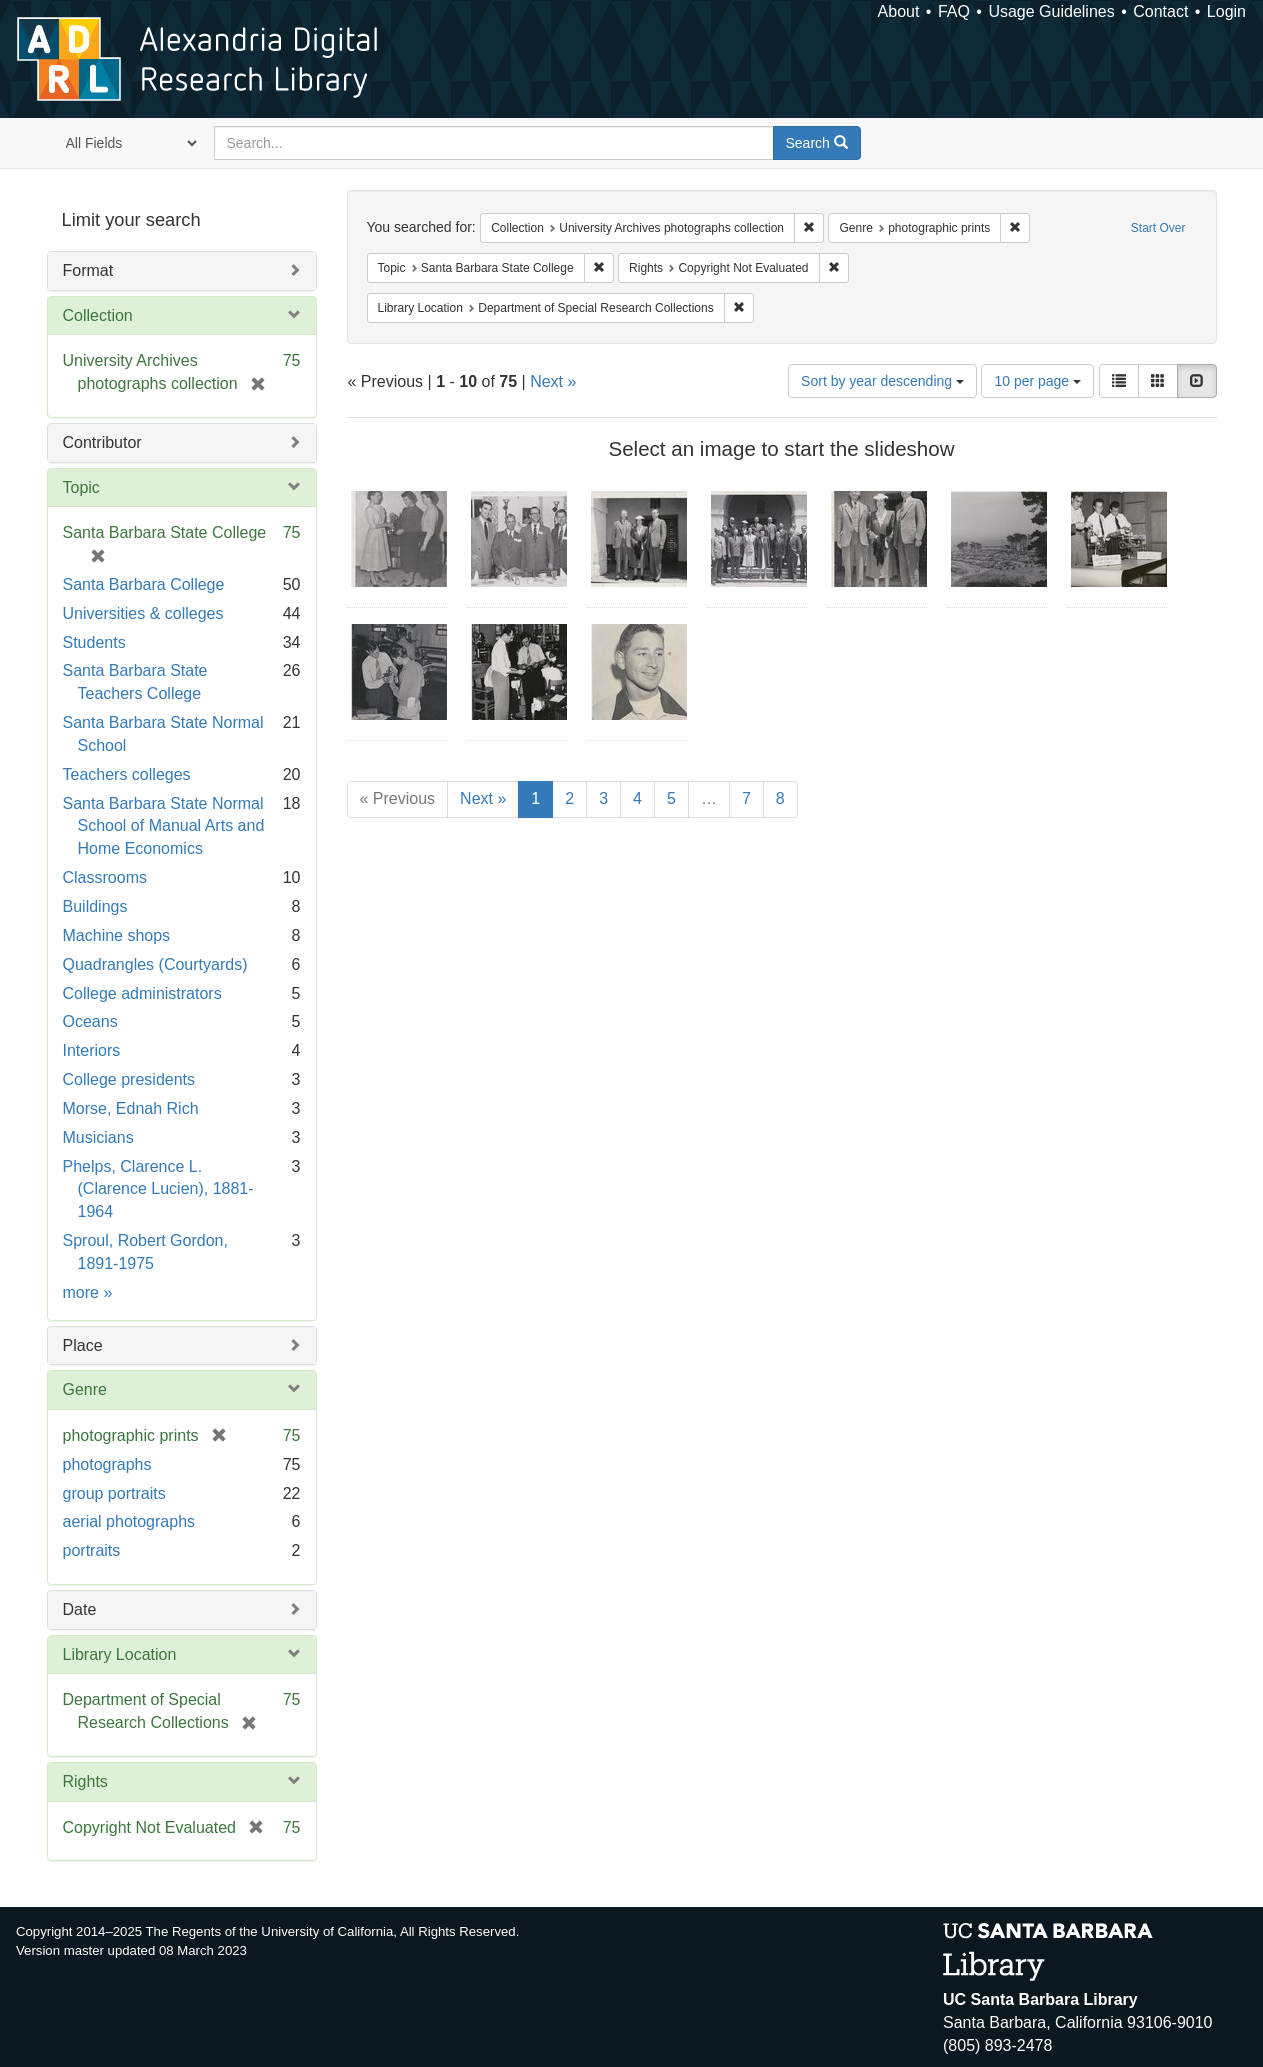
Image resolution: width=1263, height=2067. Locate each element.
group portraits (114, 1493)
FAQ (954, 11)
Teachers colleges (127, 774)
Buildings (95, 906)
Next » (553, 381)
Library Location (120, 1654)
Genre (85, 1389)
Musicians (98, 1137)
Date (80, 1609)
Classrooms (105, 877)
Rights (85, 1781)
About (899, 11)
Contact (1160, 11)
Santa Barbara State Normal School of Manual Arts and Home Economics (164, 826)
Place (83, 1345)
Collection (98, 315)
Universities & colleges (143, 613)
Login (1226, 11)
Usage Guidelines (1051, 11)
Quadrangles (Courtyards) (155, 964)
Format (88, 270)
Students (94, 642)
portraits (92, 1550)
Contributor (102, 442)
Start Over (1158, 228)
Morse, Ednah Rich (131, 1108)
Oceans (90, 1021)
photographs (107, 1464)
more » (88, 1292)
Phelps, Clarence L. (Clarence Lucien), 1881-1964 (158, 1189)
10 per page (1037, 381)
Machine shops (117, 935)
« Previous (398, 798)
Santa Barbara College (144, 584)
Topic (81, 487)
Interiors (92, 1050)
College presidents (129, 1079)
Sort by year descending (882, 381)
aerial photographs (129, 1521)
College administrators (142, 993)
